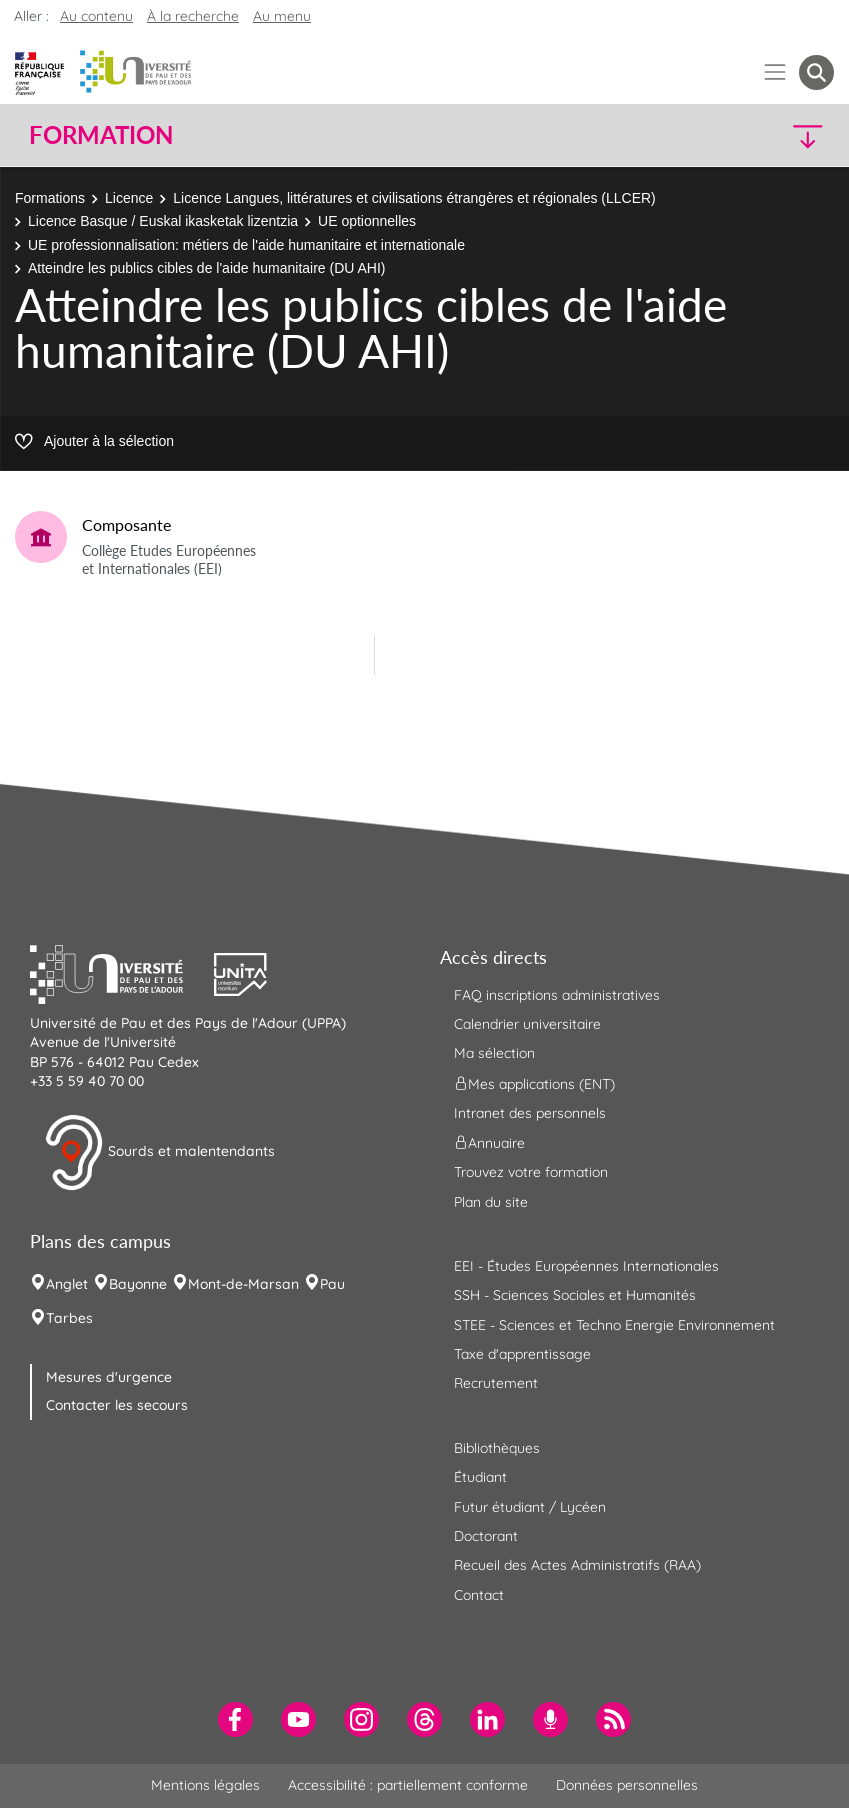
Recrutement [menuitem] (496, 1383)
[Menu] (775, 72)
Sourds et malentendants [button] (159, 1153)
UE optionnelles (367, 221)
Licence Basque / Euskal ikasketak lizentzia (163, 221)
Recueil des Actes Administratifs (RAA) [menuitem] (577, 1565)
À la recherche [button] (193, 16)
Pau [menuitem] (332, 1284)
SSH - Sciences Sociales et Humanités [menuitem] (575, 1295)
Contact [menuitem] (479, 1595)
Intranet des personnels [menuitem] (530, 1113)
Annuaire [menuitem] (489, 1143)
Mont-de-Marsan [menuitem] (243, 1284)
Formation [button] (101, 135)
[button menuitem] (816, 72)
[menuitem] (235, 1719)
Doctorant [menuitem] (486, 1536)
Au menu (282, 16)
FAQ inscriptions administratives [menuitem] (557, 995)
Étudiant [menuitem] (480, 1477)
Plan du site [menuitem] (491, 1202)
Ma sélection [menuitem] (494, 1053)
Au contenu (96, 16)
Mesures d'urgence (109, 1377)
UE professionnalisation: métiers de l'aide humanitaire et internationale (246, 245)
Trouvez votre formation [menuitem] (531, 1172)
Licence (129, 198)
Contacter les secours (117, 1405)
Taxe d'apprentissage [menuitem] (522, 1354)
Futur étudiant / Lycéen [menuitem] (530, 1507)
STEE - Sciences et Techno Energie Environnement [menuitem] (614, 1325)
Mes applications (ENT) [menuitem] (534, 1083)
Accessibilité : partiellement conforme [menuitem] (408, 1785)
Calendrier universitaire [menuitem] (527, 1024)
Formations (50, 198)
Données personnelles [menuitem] (627, 1785)
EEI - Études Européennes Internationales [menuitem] (586, 1266)
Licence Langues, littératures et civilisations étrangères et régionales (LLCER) (414, 198)
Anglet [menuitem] (67, 1284)
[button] (736, 135)
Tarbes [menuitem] (69, 1318)
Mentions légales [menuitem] (205, 1785)
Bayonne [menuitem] (138, 1284)
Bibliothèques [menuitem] (497, 1448)
